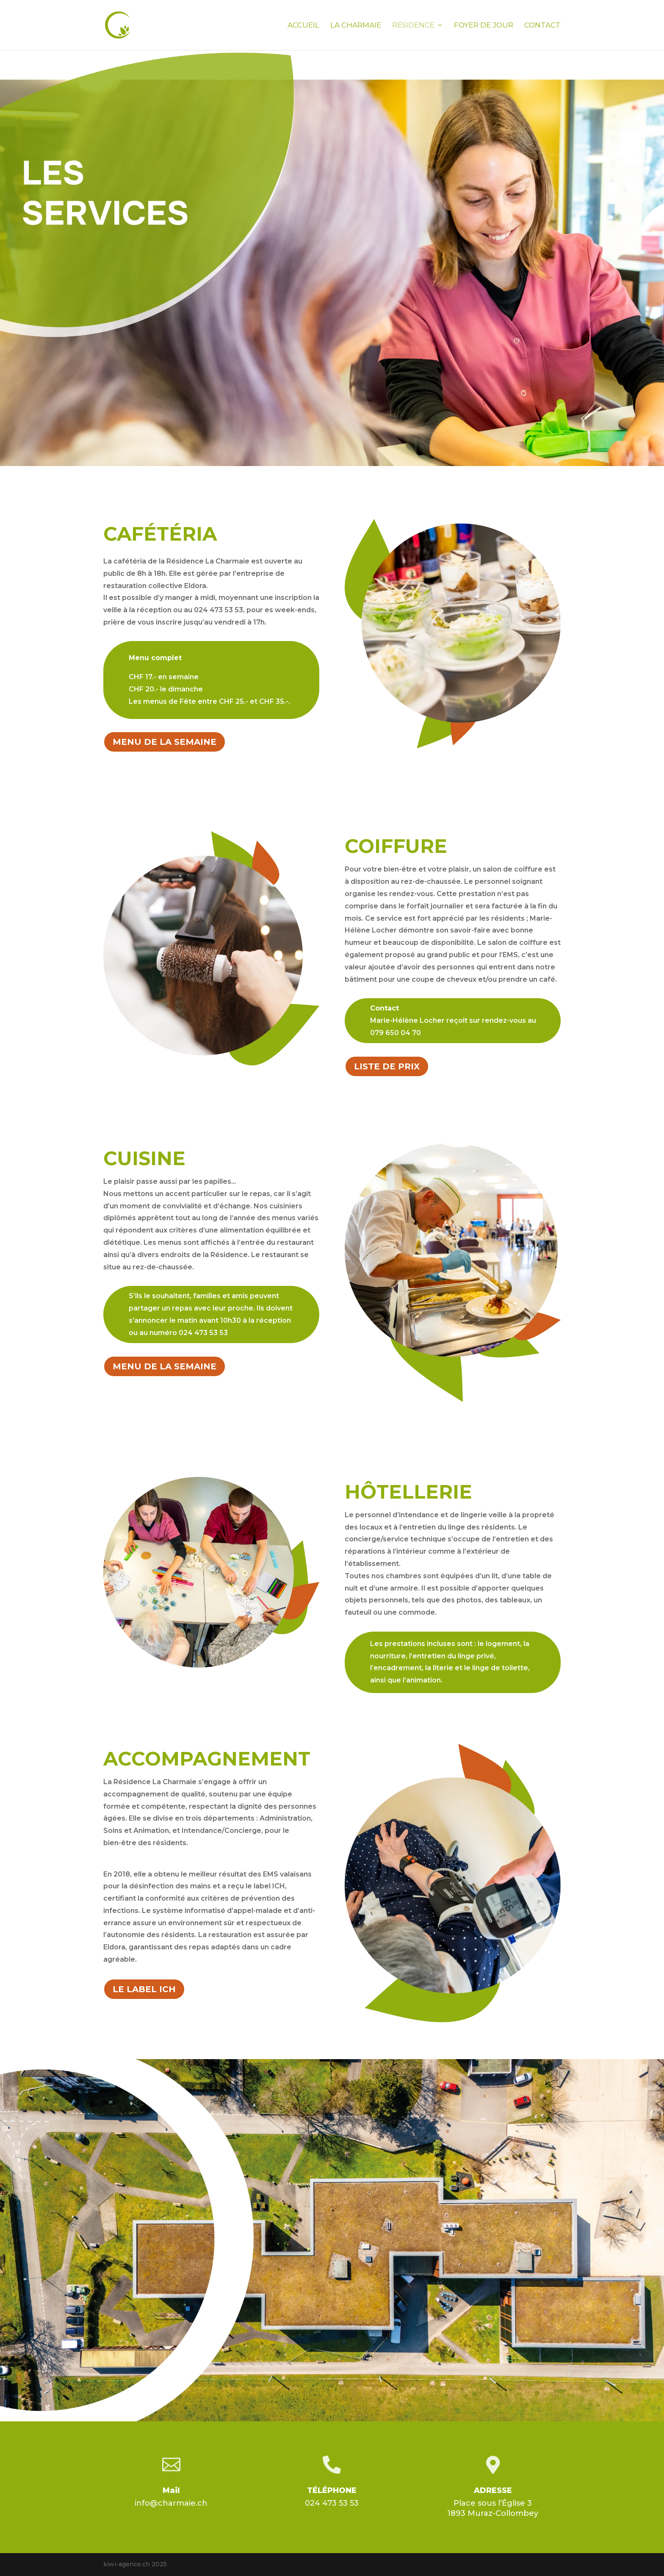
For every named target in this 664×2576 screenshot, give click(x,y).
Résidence (413, 25)
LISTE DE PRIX (387, 1066)
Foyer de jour (483, 25)
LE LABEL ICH (144, 1989)
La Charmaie (355, 25)
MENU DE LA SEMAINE (164, 742)
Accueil (303, 25)
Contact (542, 25)
